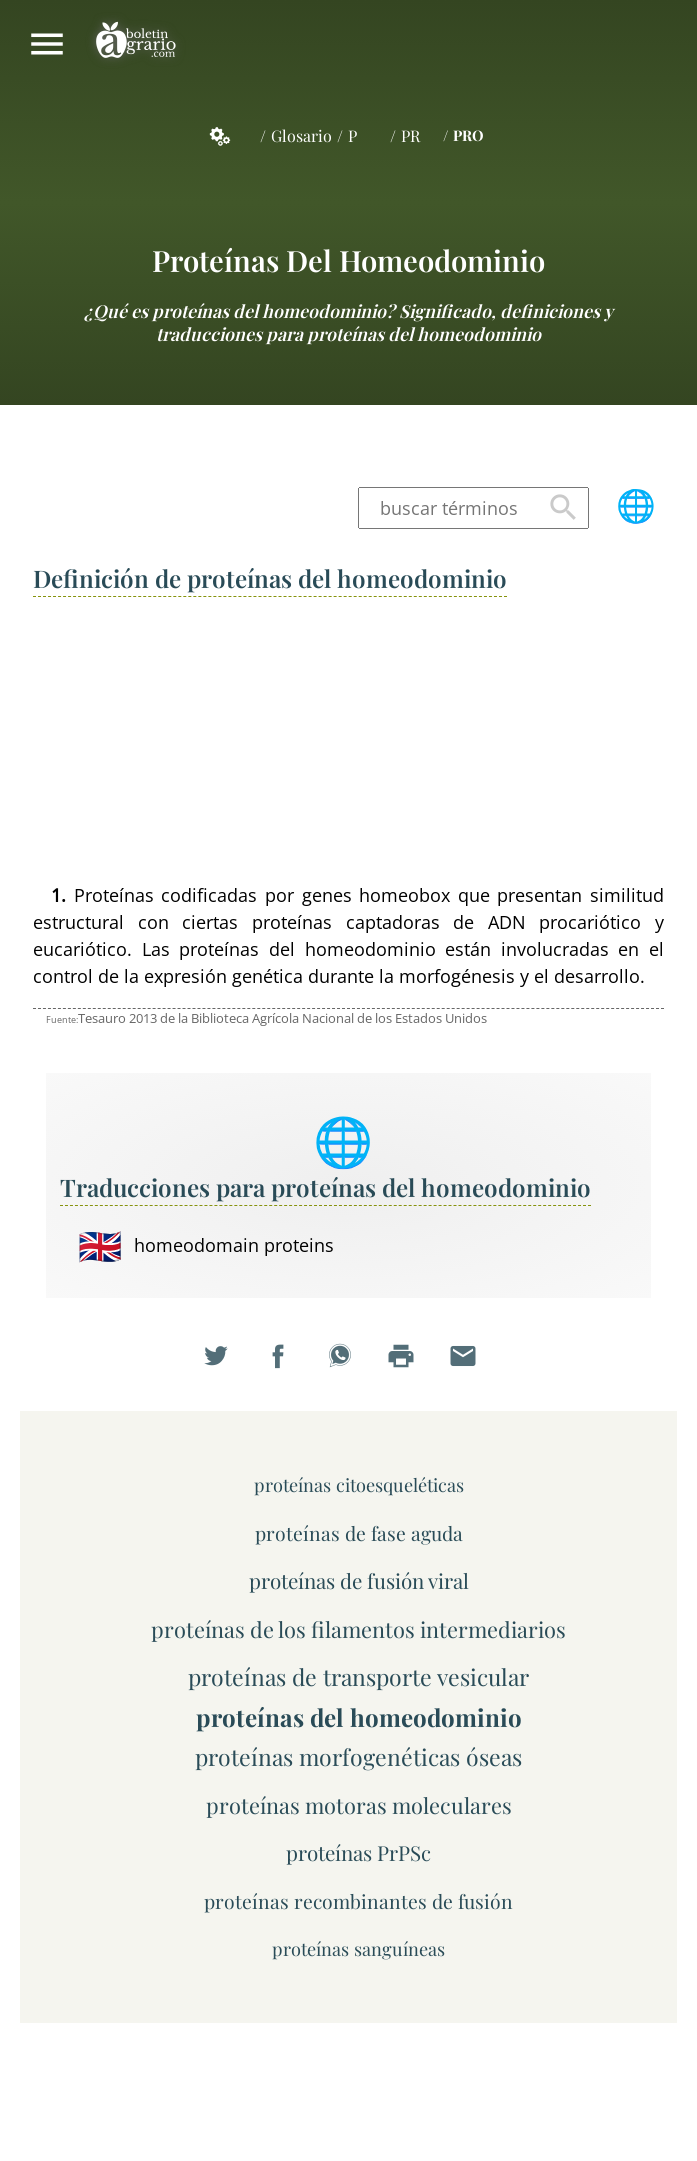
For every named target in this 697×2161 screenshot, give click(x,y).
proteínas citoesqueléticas (359, 1484)
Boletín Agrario (136, 44)
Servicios (231, 136)
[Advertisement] (348, 742)
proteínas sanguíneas (358, 1948)
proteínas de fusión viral (359, 1580)
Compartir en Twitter (225, 1366)
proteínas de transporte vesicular (358, 1676)
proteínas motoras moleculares (359, 1804)
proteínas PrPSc (358, 1852)
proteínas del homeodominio (348, 259)
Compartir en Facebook (287, 1366)
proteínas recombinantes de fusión (358, 1901)
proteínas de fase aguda (359, 1533)
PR (410, 135)
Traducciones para (325, 1187)
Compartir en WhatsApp (349, 1366)
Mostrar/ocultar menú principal (47, 44)
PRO (468, 135)
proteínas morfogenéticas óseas (358, 1756)
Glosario (301, 135)
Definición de (270, 578)
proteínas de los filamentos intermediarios (358, 1628)
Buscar (562, 507)
